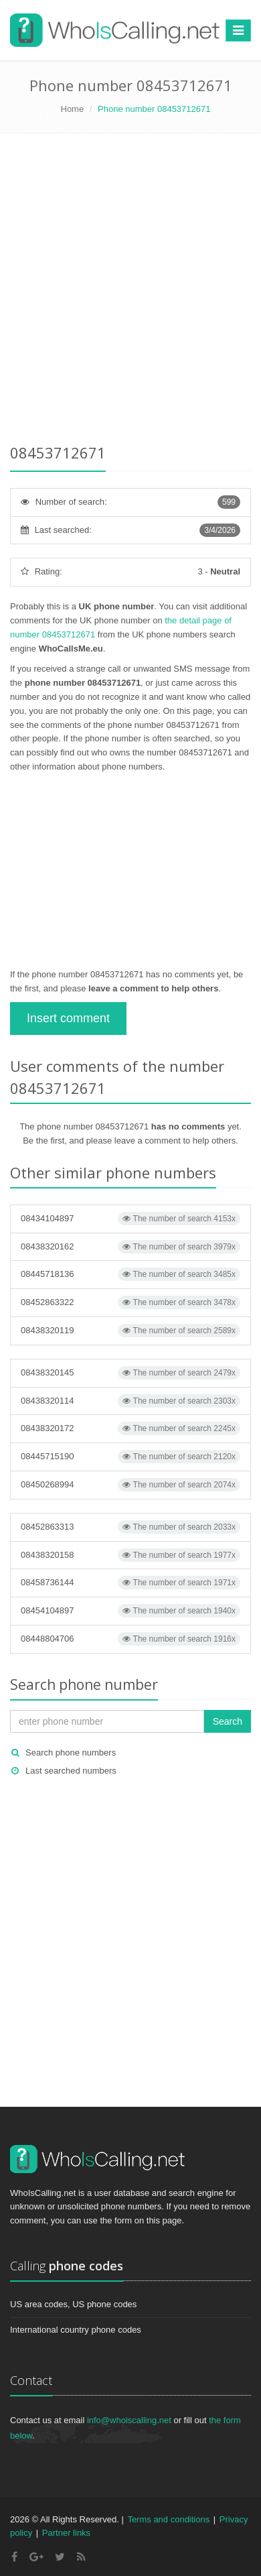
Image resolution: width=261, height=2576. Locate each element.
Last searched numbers (70, 1771)
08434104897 (130, 1218)
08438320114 (130, 1401)
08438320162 (130, 1246)
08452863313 (130, 1527)
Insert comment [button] (68, 1018)
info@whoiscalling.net (129, 2420)
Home (72, 109)
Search (227, 1721)
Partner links (66, 2533)
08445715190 (130, 1456)
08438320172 (130, 1428)
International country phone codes (75, 2330)
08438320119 (130, 1330)
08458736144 (130, 1582)
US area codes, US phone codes (73, 2304)
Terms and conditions (168, 2519)
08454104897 (130, 1610)
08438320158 (130, 1555)
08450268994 (130, 1484)
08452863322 (130, 1302)
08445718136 (130, 1274)
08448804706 (130, 1639)
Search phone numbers (70, 1752)
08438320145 (130, 1372)
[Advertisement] (130, 291)
